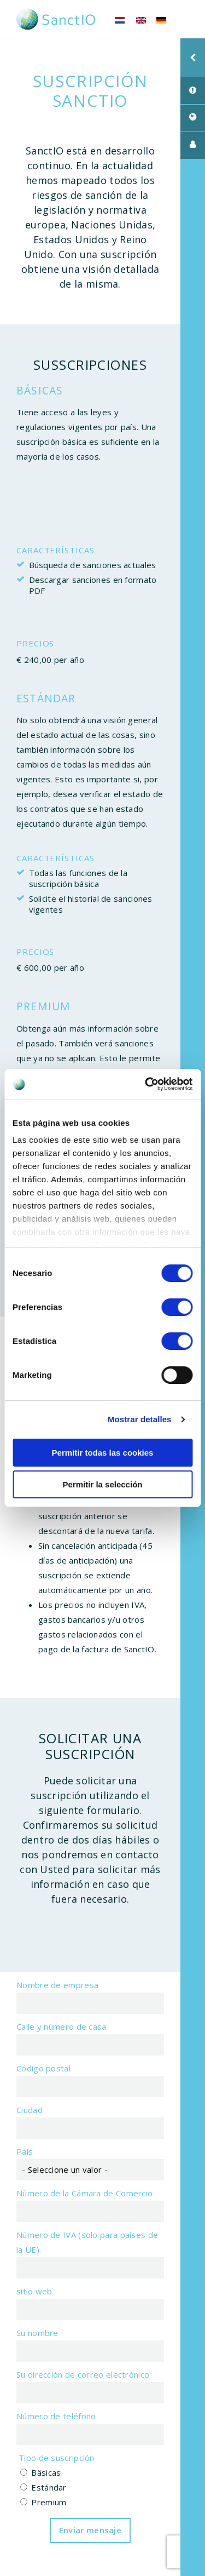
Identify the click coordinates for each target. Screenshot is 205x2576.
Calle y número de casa (61, 2026)
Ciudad (29, 2109)
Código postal (43, 2068)
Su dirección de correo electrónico (82, 2374)
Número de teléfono (56, 2416)
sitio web (34, 2291)
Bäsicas (46, 2472)
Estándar (48, 2487)
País (24, 2151)
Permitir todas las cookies (103, 1452)
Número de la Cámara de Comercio (84, 2193)
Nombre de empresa (57, 1984)
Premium (48, 2502)
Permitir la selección (103, 1484)
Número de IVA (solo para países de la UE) (87, 2242)
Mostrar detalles (140, 1419)
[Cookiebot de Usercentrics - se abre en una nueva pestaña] (145, 1084)
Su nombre (37, 2332)
